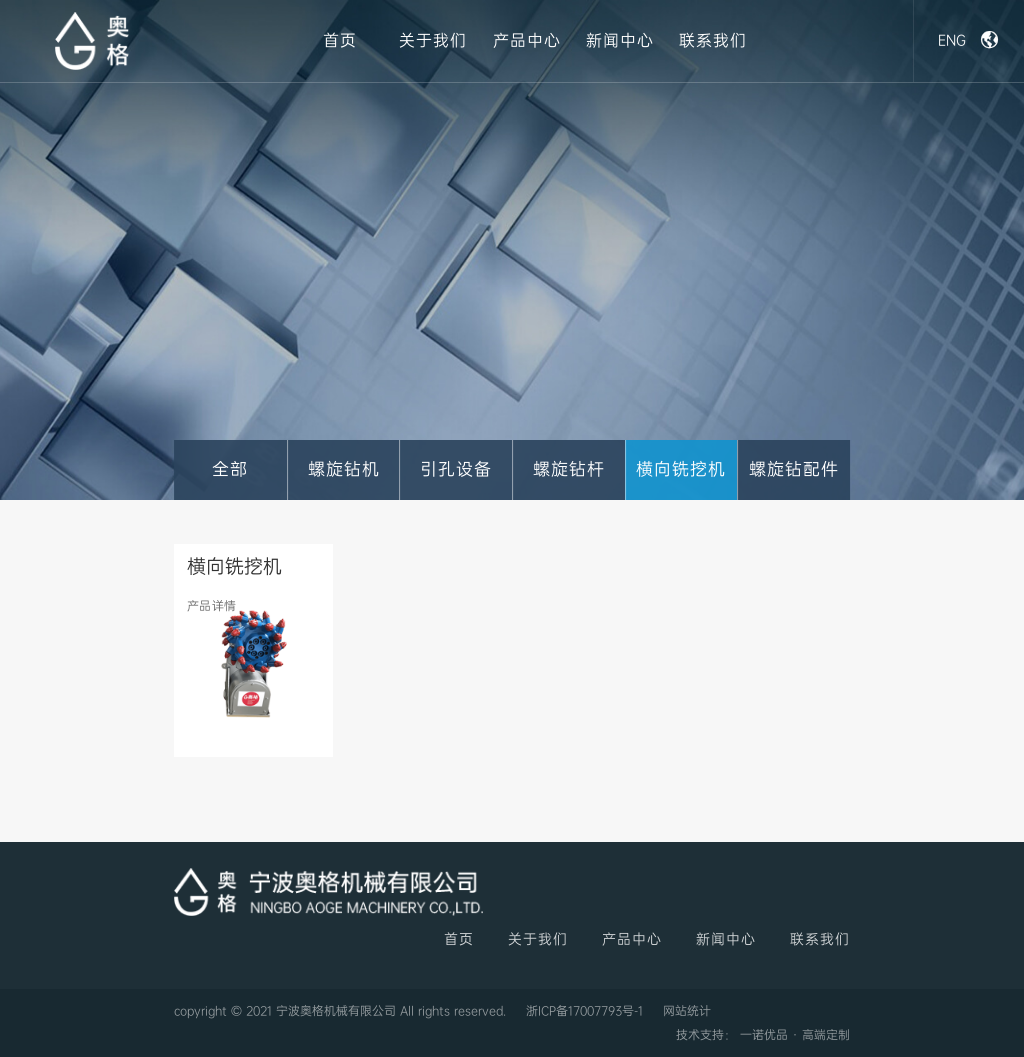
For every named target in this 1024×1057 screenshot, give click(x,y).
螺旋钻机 (344, 469)
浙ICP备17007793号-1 (584, 1011)
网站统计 (687, 1011)
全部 (230, 469)
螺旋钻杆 (569, 469)
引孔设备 (456, 469)
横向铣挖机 (681, 469)
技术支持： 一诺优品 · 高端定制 (763, 1035)
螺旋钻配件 (794, 469)
